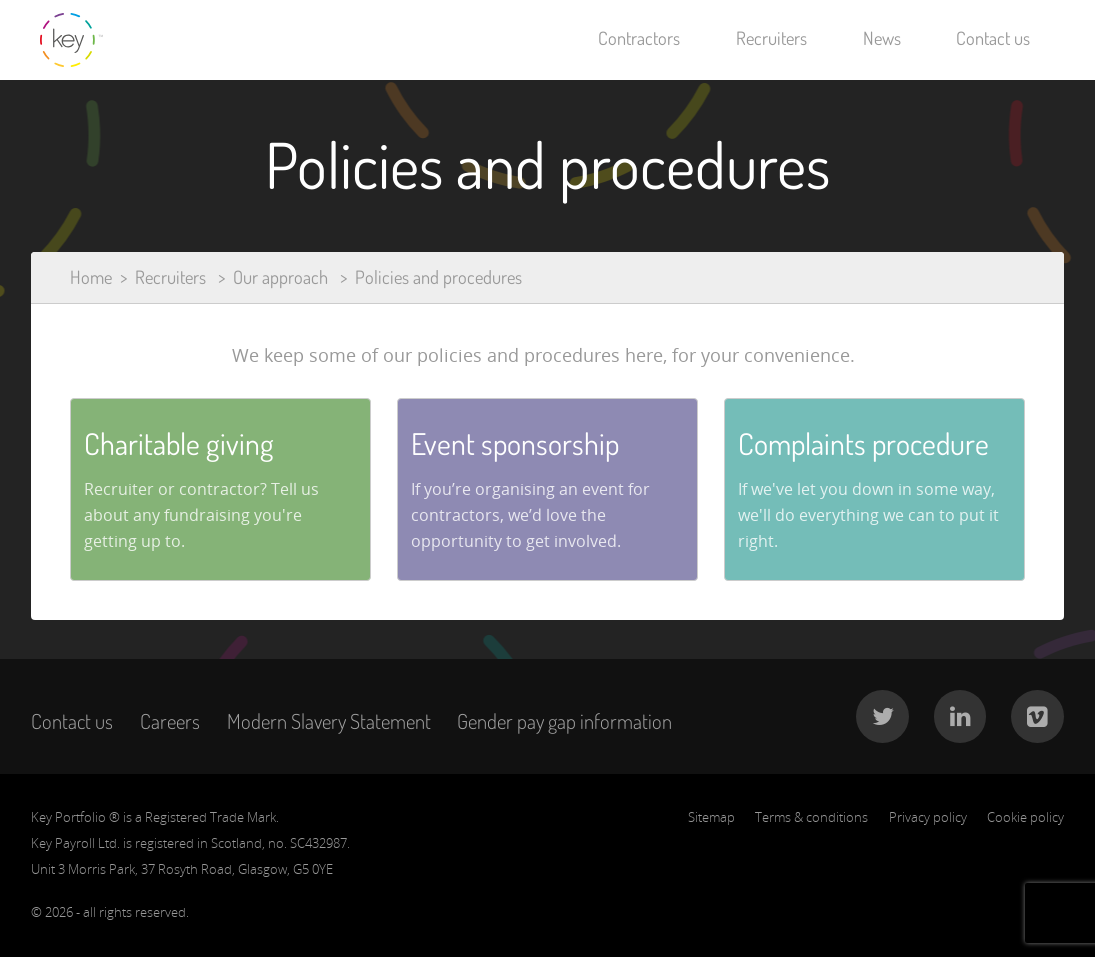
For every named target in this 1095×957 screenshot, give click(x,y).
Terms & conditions (811, 817)
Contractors (639, 38)
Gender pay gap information (564, 721)
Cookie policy (1025, 817)
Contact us (993, 38)
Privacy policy (928, 817)
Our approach (280, 277)
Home (91, 277)
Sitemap (711, 817)
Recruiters (771, 38)
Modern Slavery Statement (329, 721)
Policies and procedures (438, 277)
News (882, 38)
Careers (170, 721)
